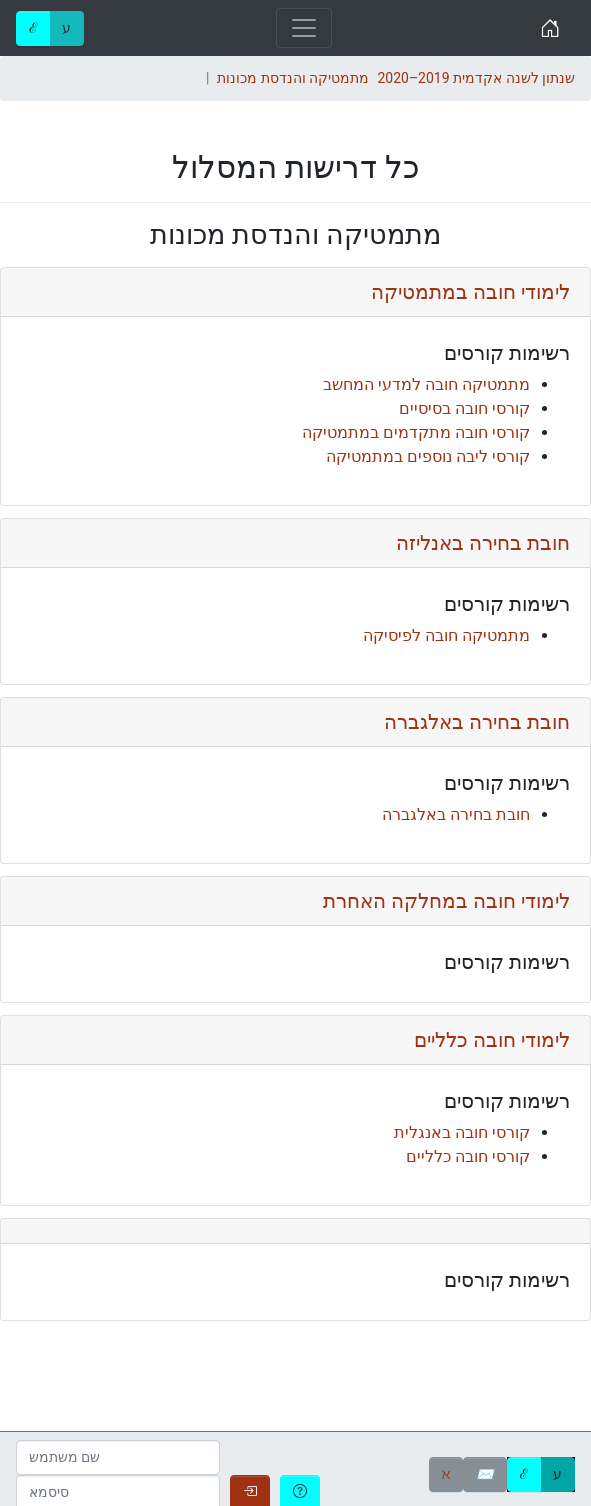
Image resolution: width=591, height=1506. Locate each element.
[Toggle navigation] (304, 28)
